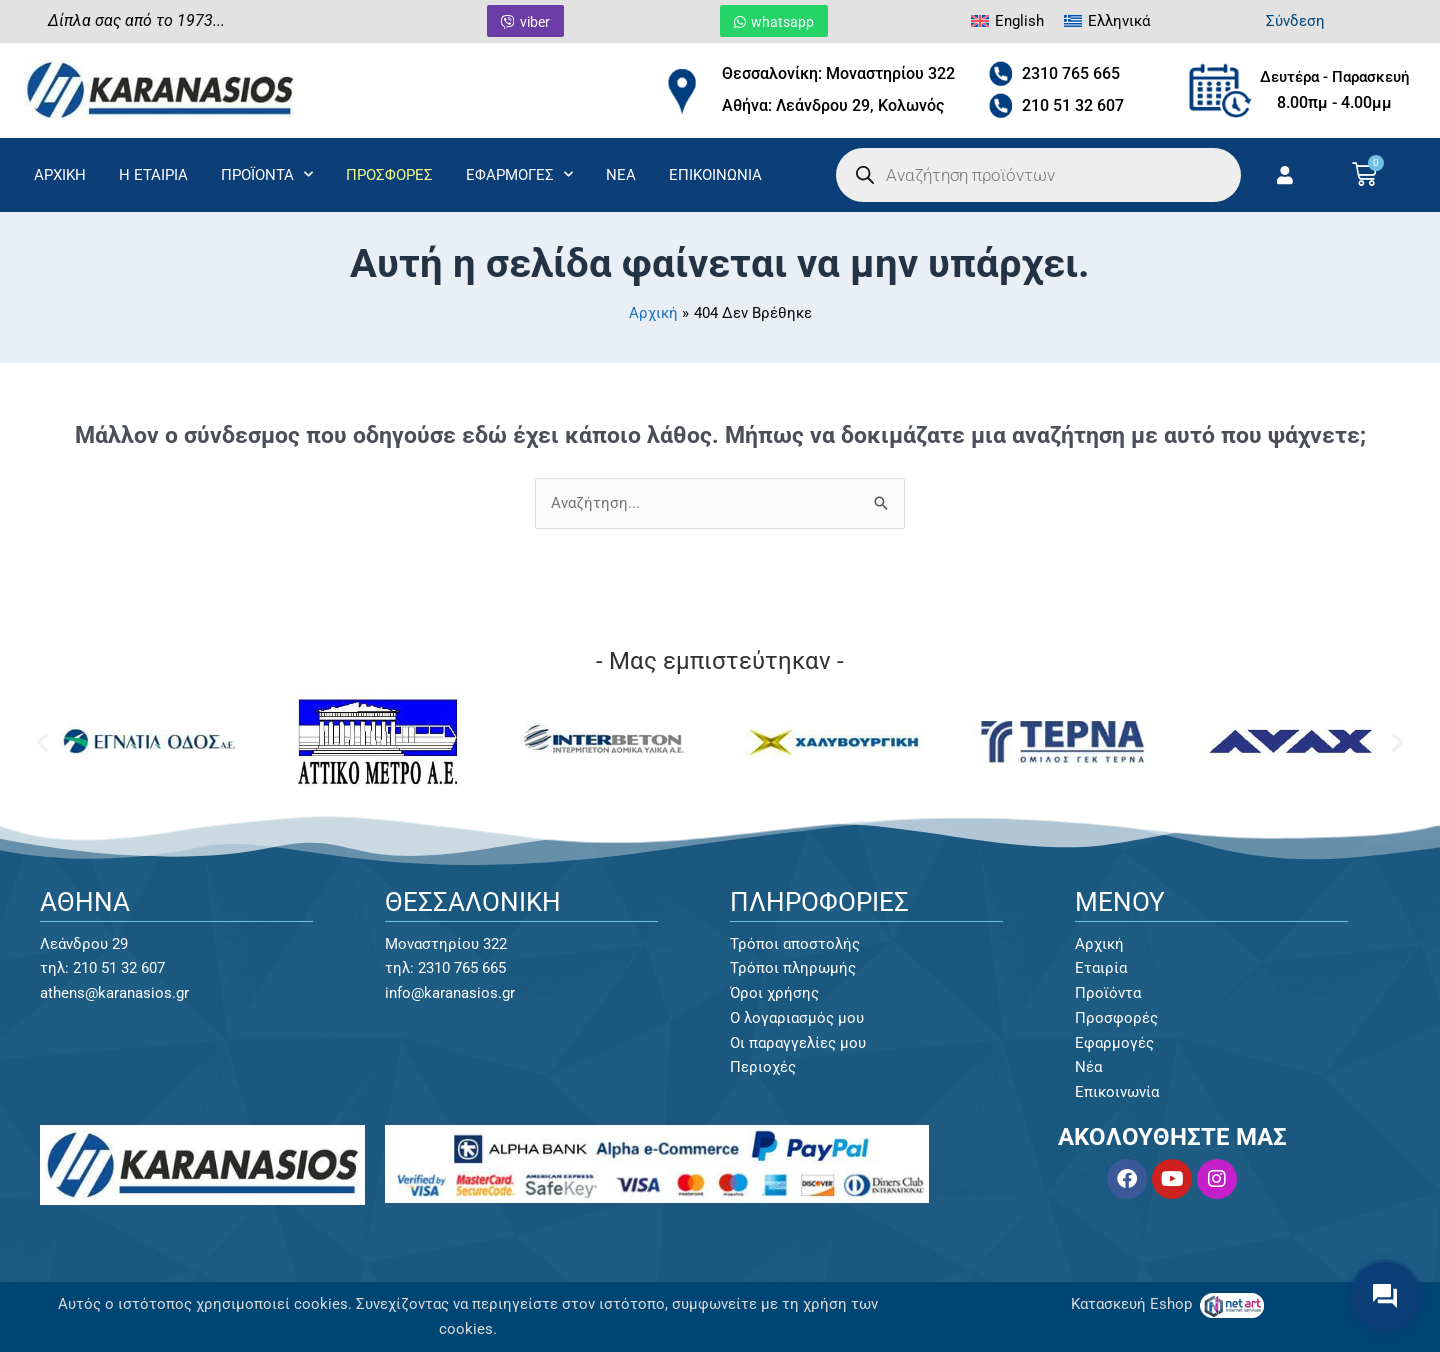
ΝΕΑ (621, 175)
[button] (42, 742)
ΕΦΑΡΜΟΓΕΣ (519, 174)
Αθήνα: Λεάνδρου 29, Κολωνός (833, 105)
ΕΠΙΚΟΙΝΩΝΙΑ (715, 175)
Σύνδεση (1295, 21)
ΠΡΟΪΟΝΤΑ (267, 174)
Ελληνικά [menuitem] (1119, 21)
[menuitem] (1007, 21)
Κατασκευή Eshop (1133, 1304)
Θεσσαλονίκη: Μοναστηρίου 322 (838, 73)
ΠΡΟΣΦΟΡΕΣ (389, 175)
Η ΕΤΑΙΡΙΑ (153, 175)
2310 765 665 (1071, 73)
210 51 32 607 (1073, 105)
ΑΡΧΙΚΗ (60, 175)
